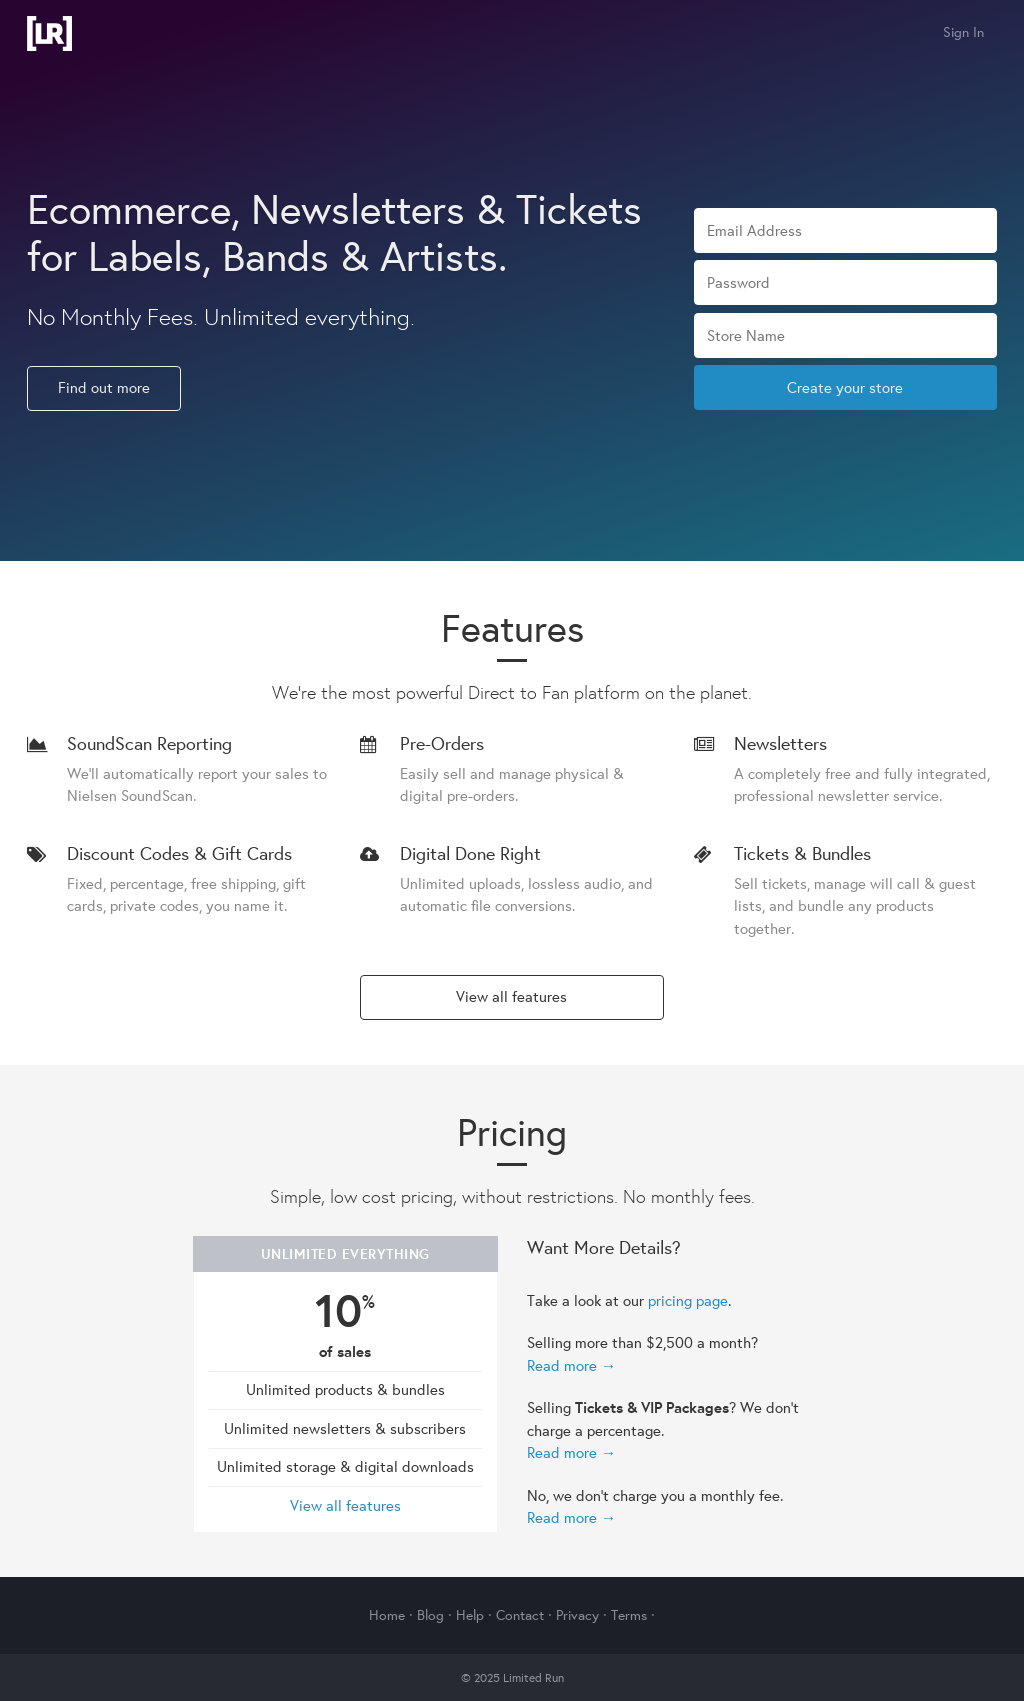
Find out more (104, 387)
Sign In (963, 32)
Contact (520, 1615)
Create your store (845, 387)
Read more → (571, 1365)
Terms (629, 1615)
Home (387, 1615)
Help (470, 1615)
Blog (430, 1615)
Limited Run (49, 33)
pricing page (688, 1300)
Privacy (577, 1615)
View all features (511, 996)
